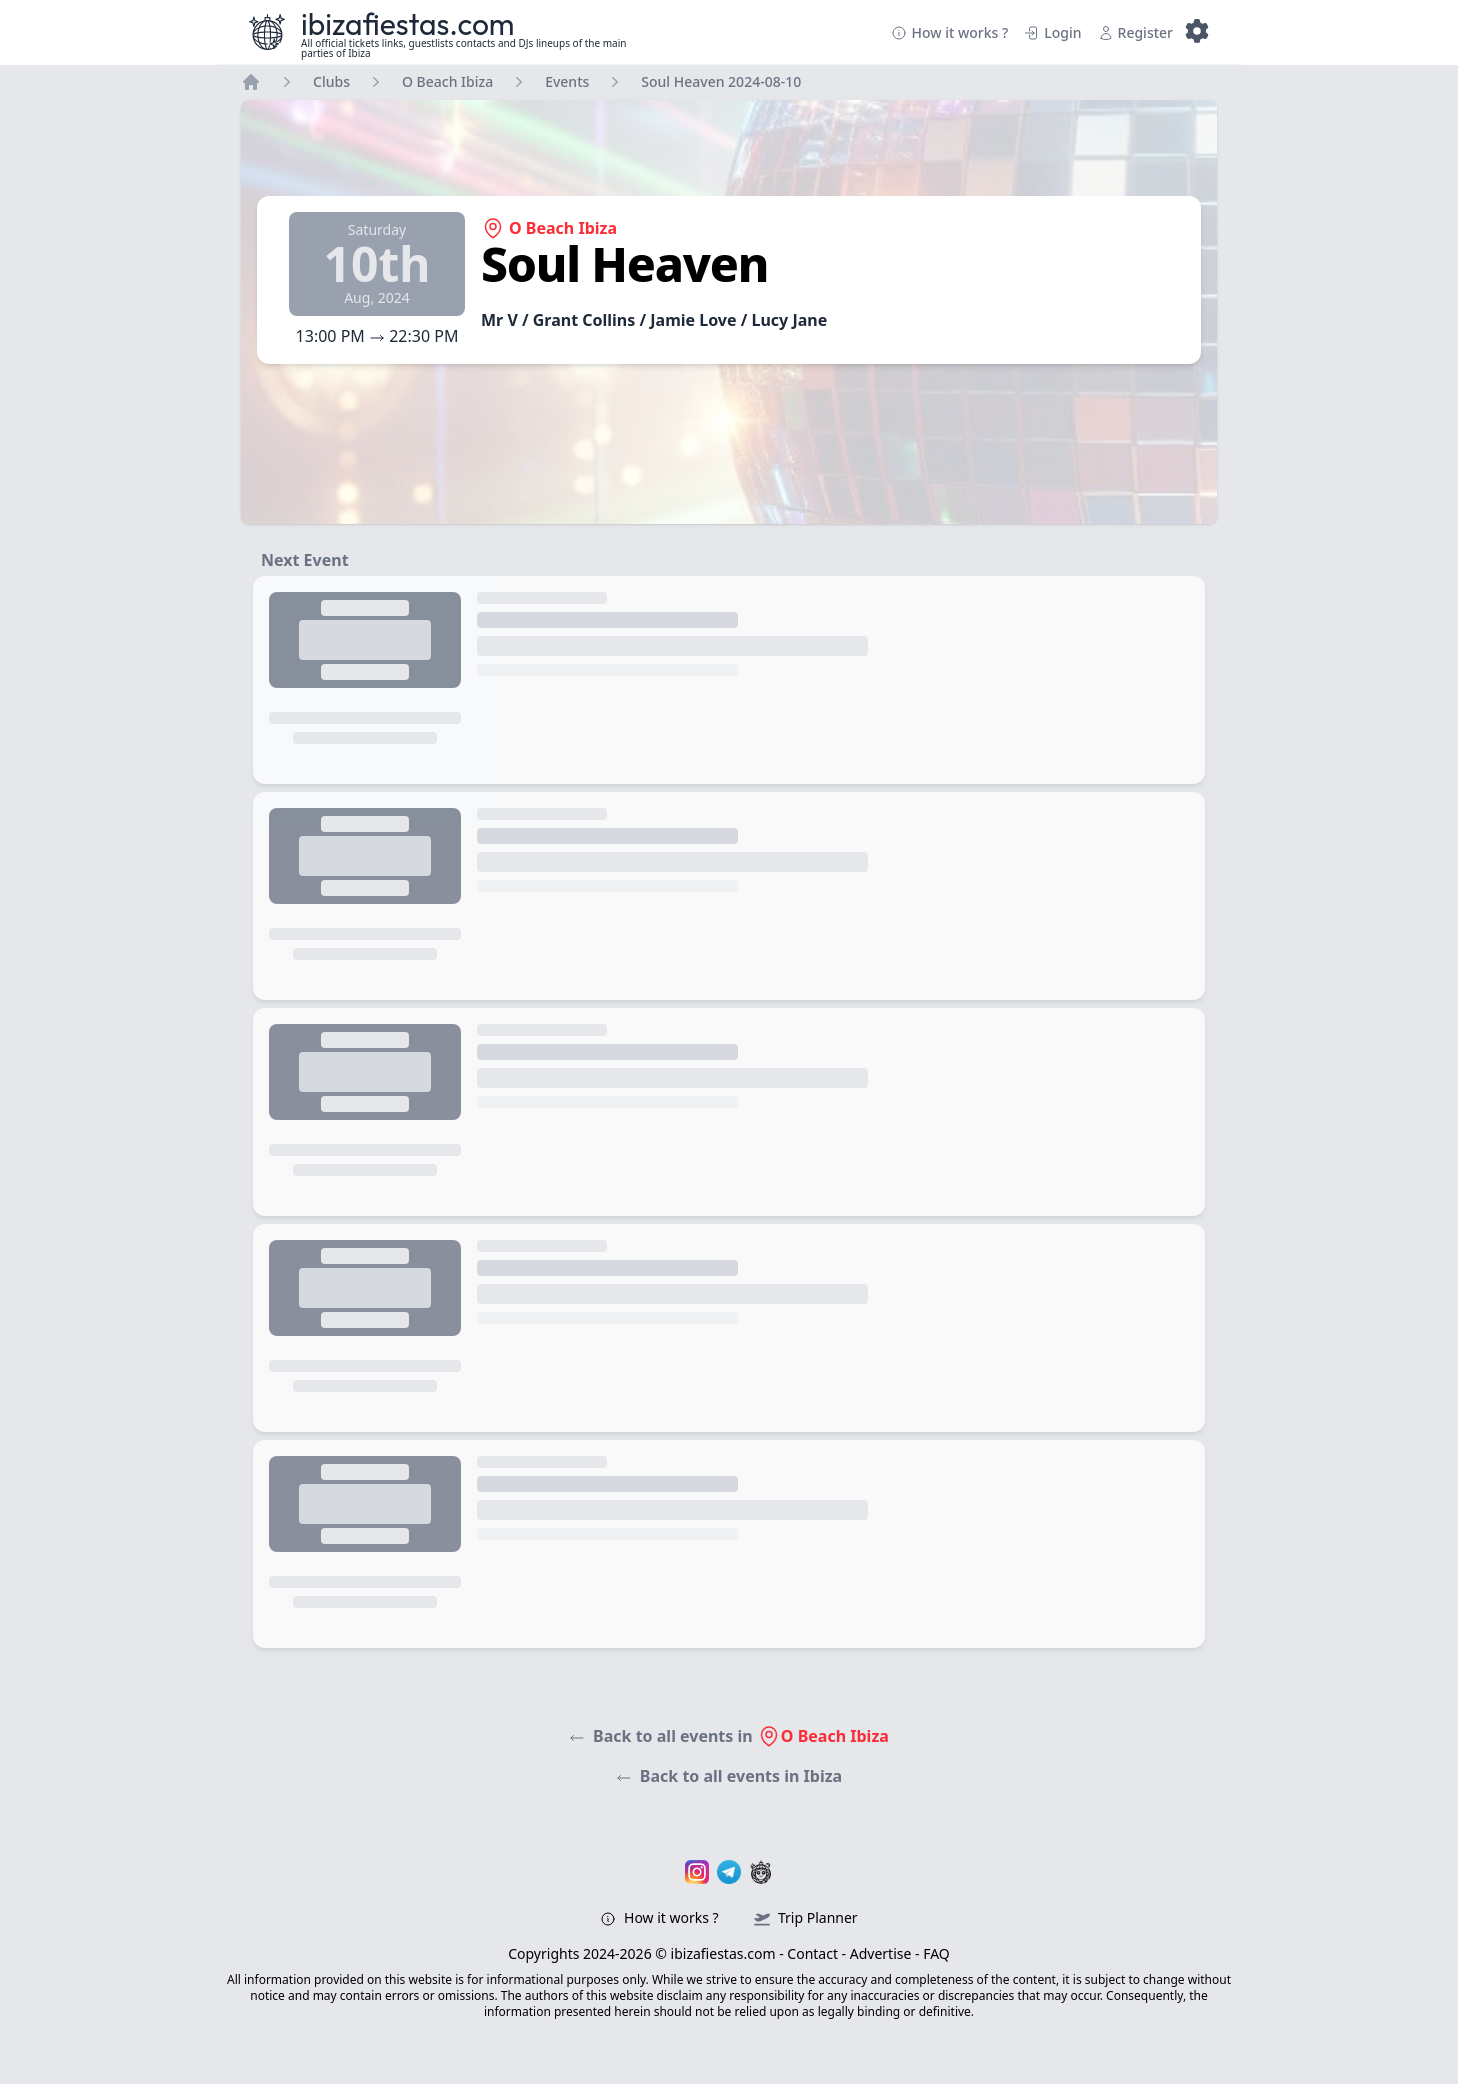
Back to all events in (729, 1736)
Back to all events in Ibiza (729, 1776)
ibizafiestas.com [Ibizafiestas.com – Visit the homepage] (408, 24)
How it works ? (949, 32)
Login (1052, 32)
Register (1135, 32)
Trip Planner (805, 1917)
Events (567, 81)
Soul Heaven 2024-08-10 (721, 81)
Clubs (331, 81)
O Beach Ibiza (447, 81)
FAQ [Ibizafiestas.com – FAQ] (936, 1953)
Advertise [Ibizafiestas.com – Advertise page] (881, 1953)
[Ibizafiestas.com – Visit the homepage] (267, 32)
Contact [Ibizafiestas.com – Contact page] (812, 1953)
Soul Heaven (624, 263)
